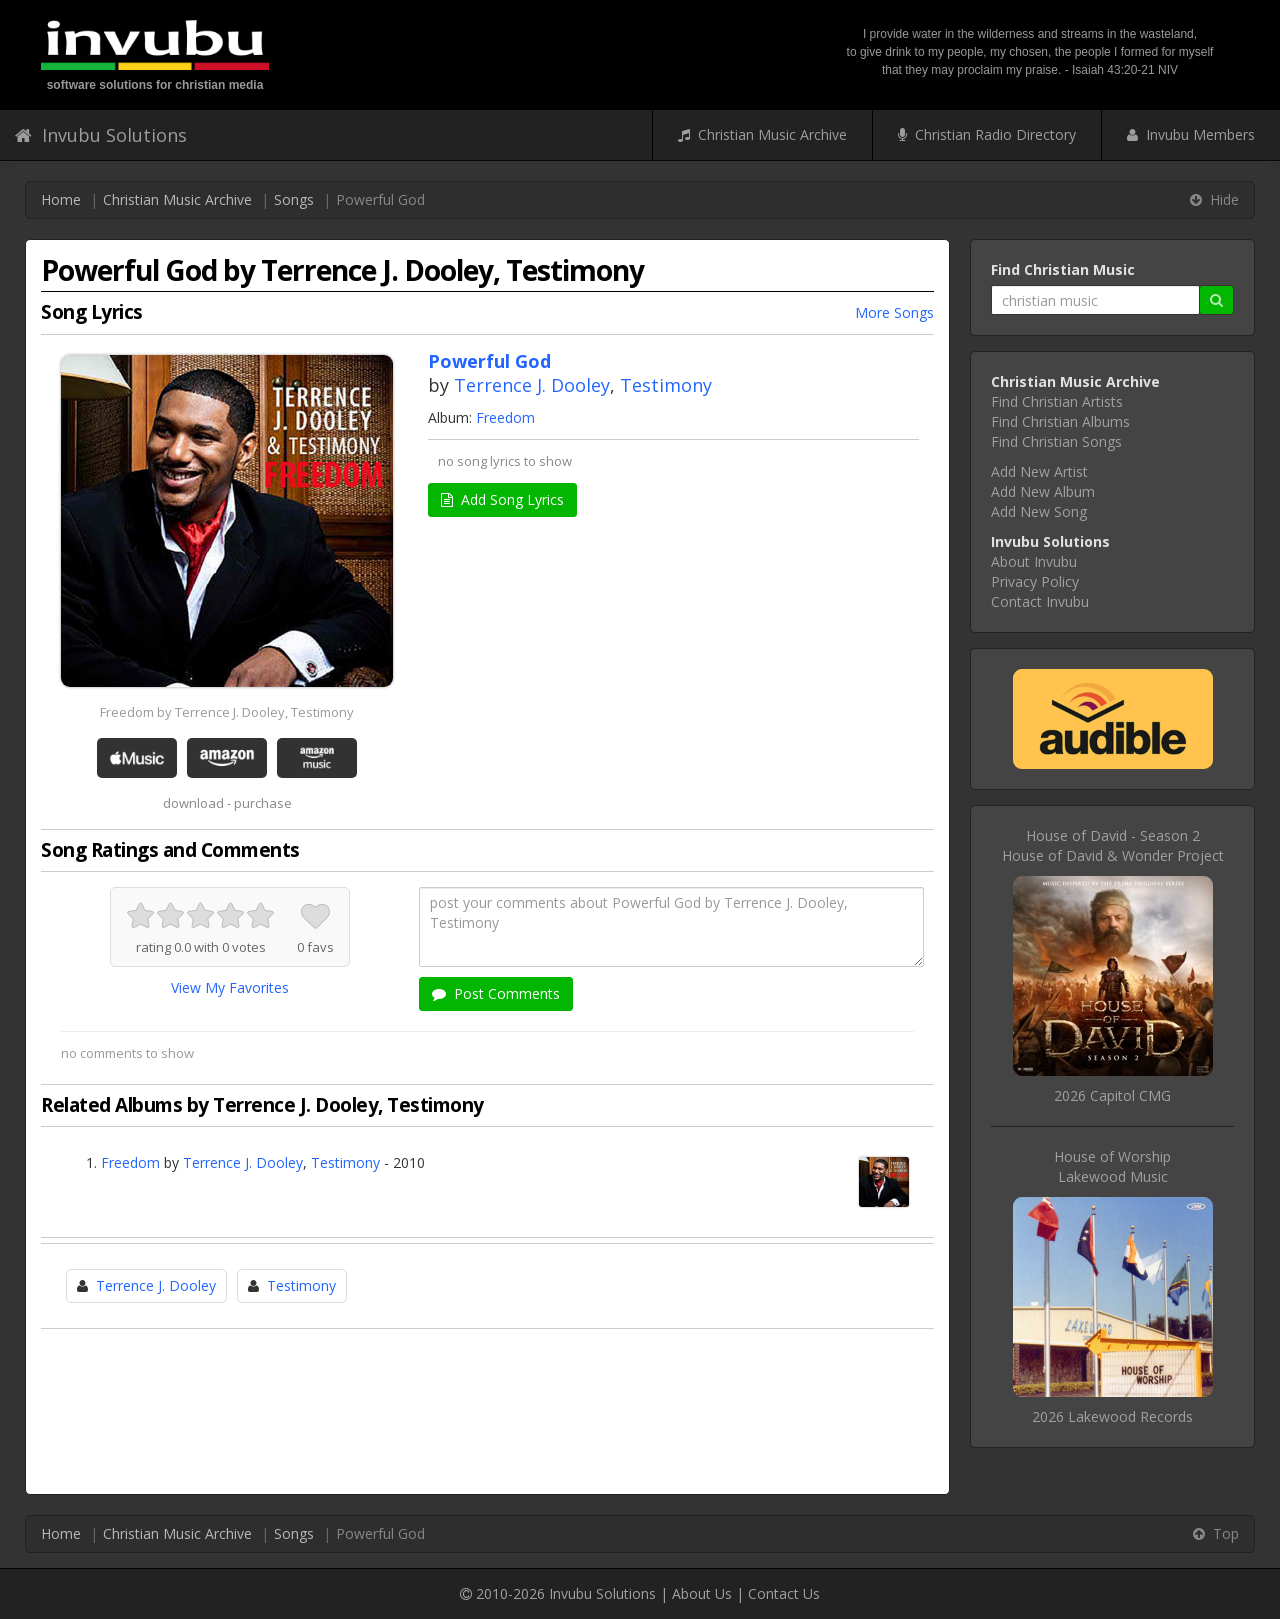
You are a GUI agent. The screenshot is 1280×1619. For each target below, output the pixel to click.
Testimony (666, 385)
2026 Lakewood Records (1112, 1416)
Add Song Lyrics (502, 499)
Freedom (505, 417)
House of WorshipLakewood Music (1112, 1166)
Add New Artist (1039, 471)
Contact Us (784, 1593)
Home (61, 199)
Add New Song (1039, 511)
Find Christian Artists (1057, 401)
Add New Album (1043, 491)
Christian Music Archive (762, 134)
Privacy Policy (1035, 581)
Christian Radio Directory (987, 134)
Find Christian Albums (1060, 421)
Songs (294, 199)
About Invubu (1034, 561)
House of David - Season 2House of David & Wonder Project (1113, 845)
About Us (702, 1593)
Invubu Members (1191, 134)
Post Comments (496, 993)
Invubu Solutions (101, 135)
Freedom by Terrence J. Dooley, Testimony (227, 712)
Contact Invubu (1040, 601)
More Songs (894, 312)
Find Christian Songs (1056, 441)
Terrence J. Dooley (532, 385)
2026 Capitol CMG (1112, 1095)
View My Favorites (230, 987)
